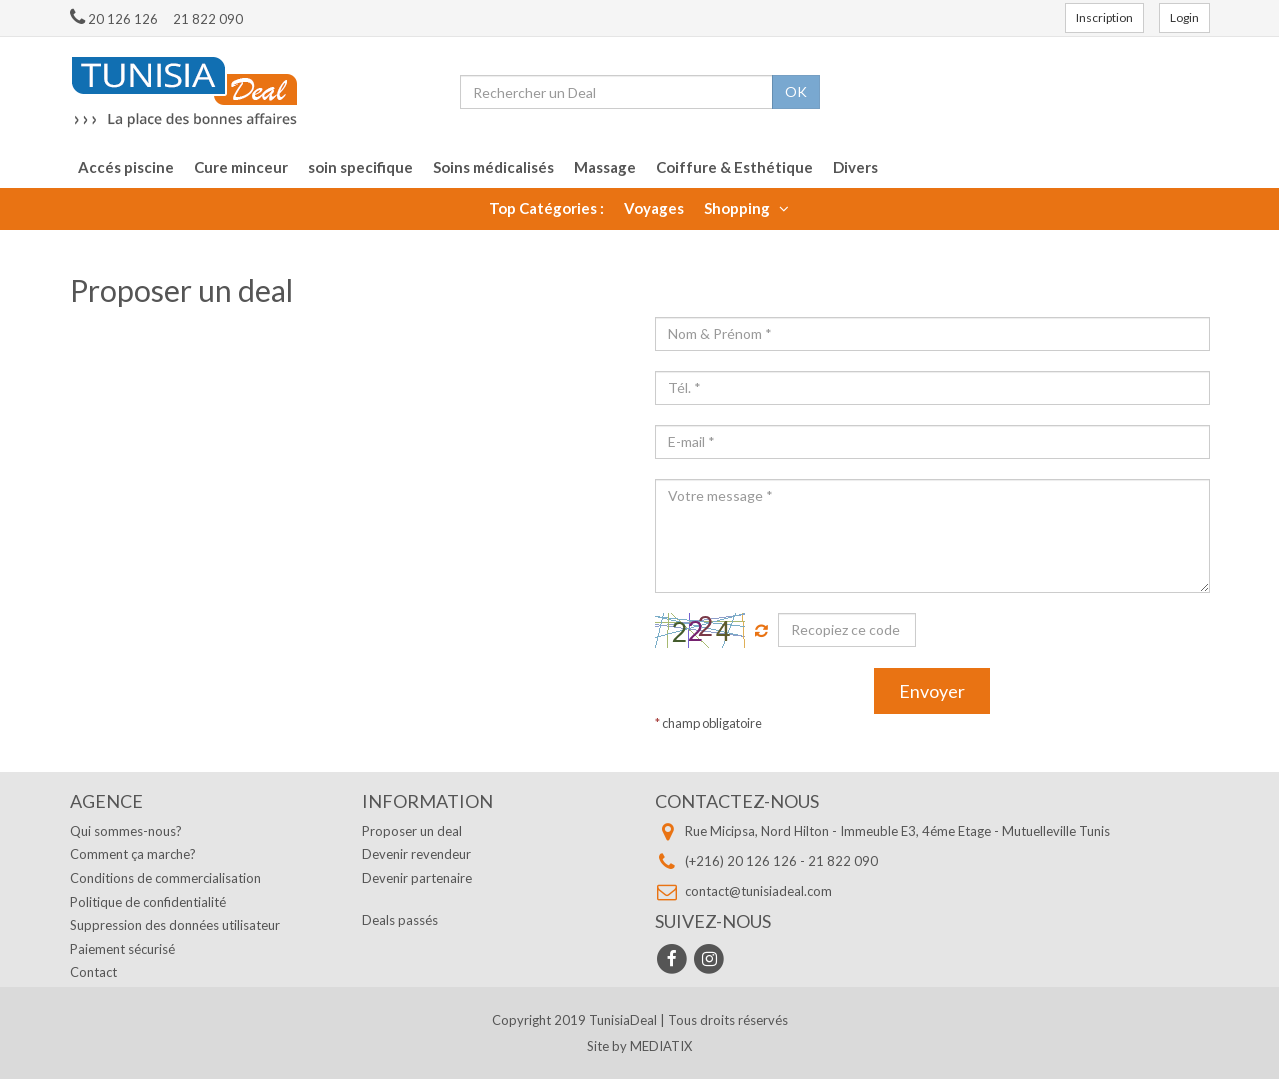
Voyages (654, 208)
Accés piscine (126, 167)
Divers (855, 167)
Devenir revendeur (416, 854)
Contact (93, 972)
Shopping (746, 208)
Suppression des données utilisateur (175, 925)
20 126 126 (114, 19)
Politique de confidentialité (148, 902)
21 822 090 (208, 19)
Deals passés (400, 920)
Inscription (1104, 17)
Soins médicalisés (493, 167)
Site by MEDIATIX (639, 1046)
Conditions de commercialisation (165, 878)
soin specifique (360, 167)
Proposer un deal (412, 831)
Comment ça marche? (133, 854)
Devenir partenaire (417, 878)
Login (1184, 17)
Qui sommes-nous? (126, 831)
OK (796, 91)
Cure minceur (241, 167)
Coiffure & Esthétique (734, 167)
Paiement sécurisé (122, 949)
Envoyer (932, 691)
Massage (605, 167)
